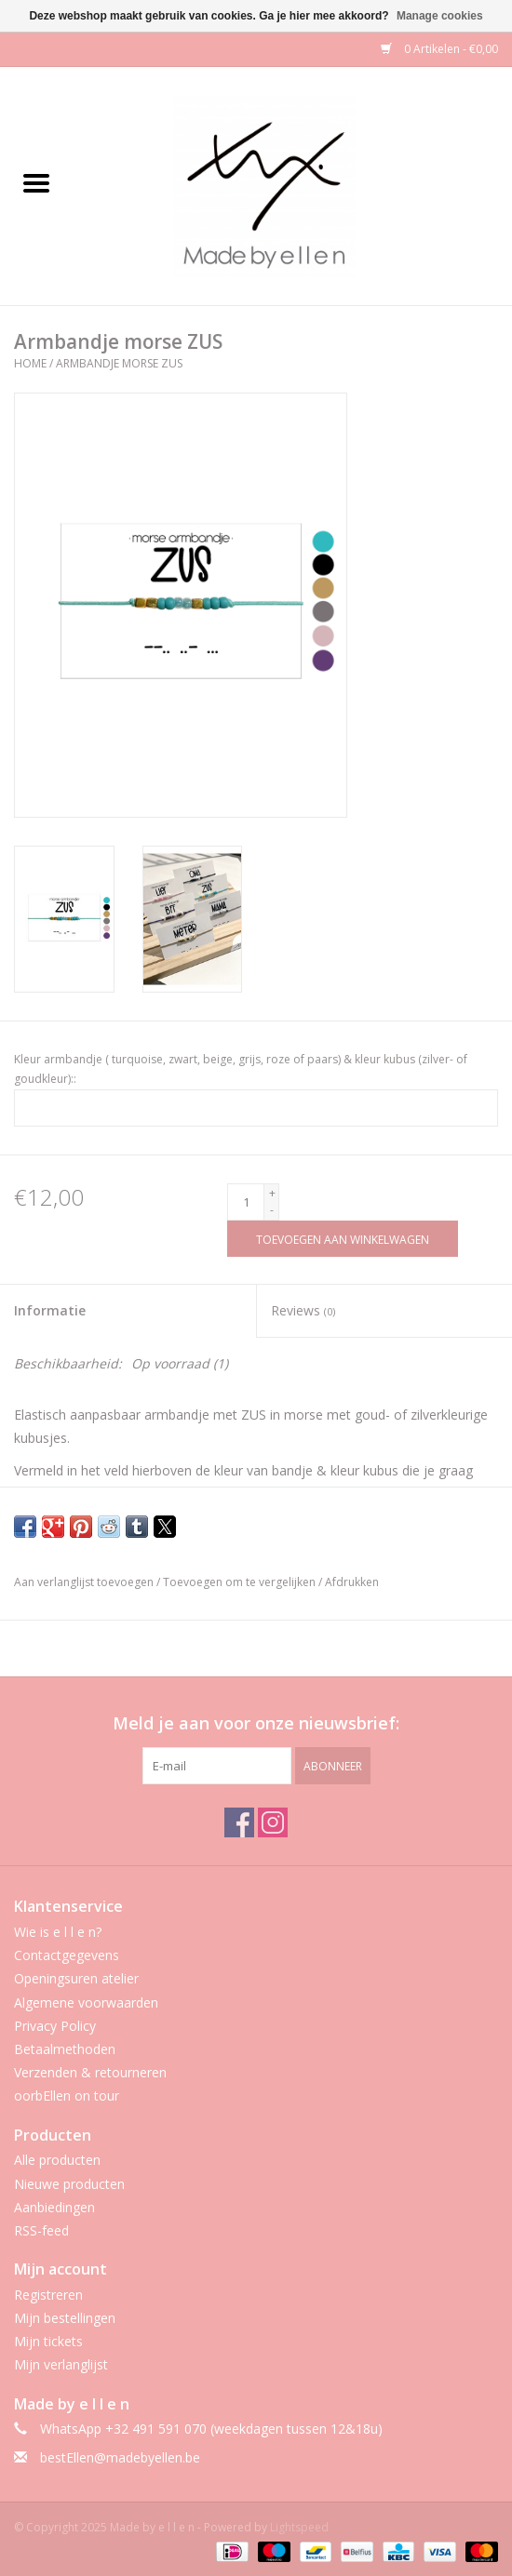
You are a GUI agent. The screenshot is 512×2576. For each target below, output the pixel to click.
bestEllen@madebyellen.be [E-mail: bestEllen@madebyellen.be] (120, 2457)
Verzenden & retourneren (90, 2072)
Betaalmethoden (64, 2049)
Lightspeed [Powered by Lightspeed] (299, 2527)
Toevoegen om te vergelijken (240, 1582)
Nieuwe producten (69, 2184)
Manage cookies (440, 15)
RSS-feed (41, 2230)
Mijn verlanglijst (61, 2364)
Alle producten (57, 2160)
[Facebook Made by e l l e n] (239, 1822)
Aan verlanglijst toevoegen (85, 1582)
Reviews (303, 1310)
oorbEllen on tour (66, 2095)
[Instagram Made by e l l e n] (273, 1822)
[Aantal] (245, 1202)
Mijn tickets (48, 2341)
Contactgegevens (66, 1955)
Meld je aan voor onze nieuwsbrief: (256, 1723)
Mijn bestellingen (64, 2318)
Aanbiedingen (54, 2207)
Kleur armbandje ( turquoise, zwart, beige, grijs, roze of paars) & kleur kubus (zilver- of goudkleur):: (240, 1069)
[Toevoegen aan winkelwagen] (342, 1239)
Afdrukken (352, 1582)
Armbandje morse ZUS (119, 363)
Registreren (48, 2294)
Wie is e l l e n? (57, 1932)
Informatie (50, 1310)
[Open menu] (36, 182)
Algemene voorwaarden (86, 2002)
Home (30, 363)
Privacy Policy (55, 2026)
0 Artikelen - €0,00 (439, 49)
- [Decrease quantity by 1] (272, 1210)
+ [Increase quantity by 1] (272, 1193)
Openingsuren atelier (76, 1978)
